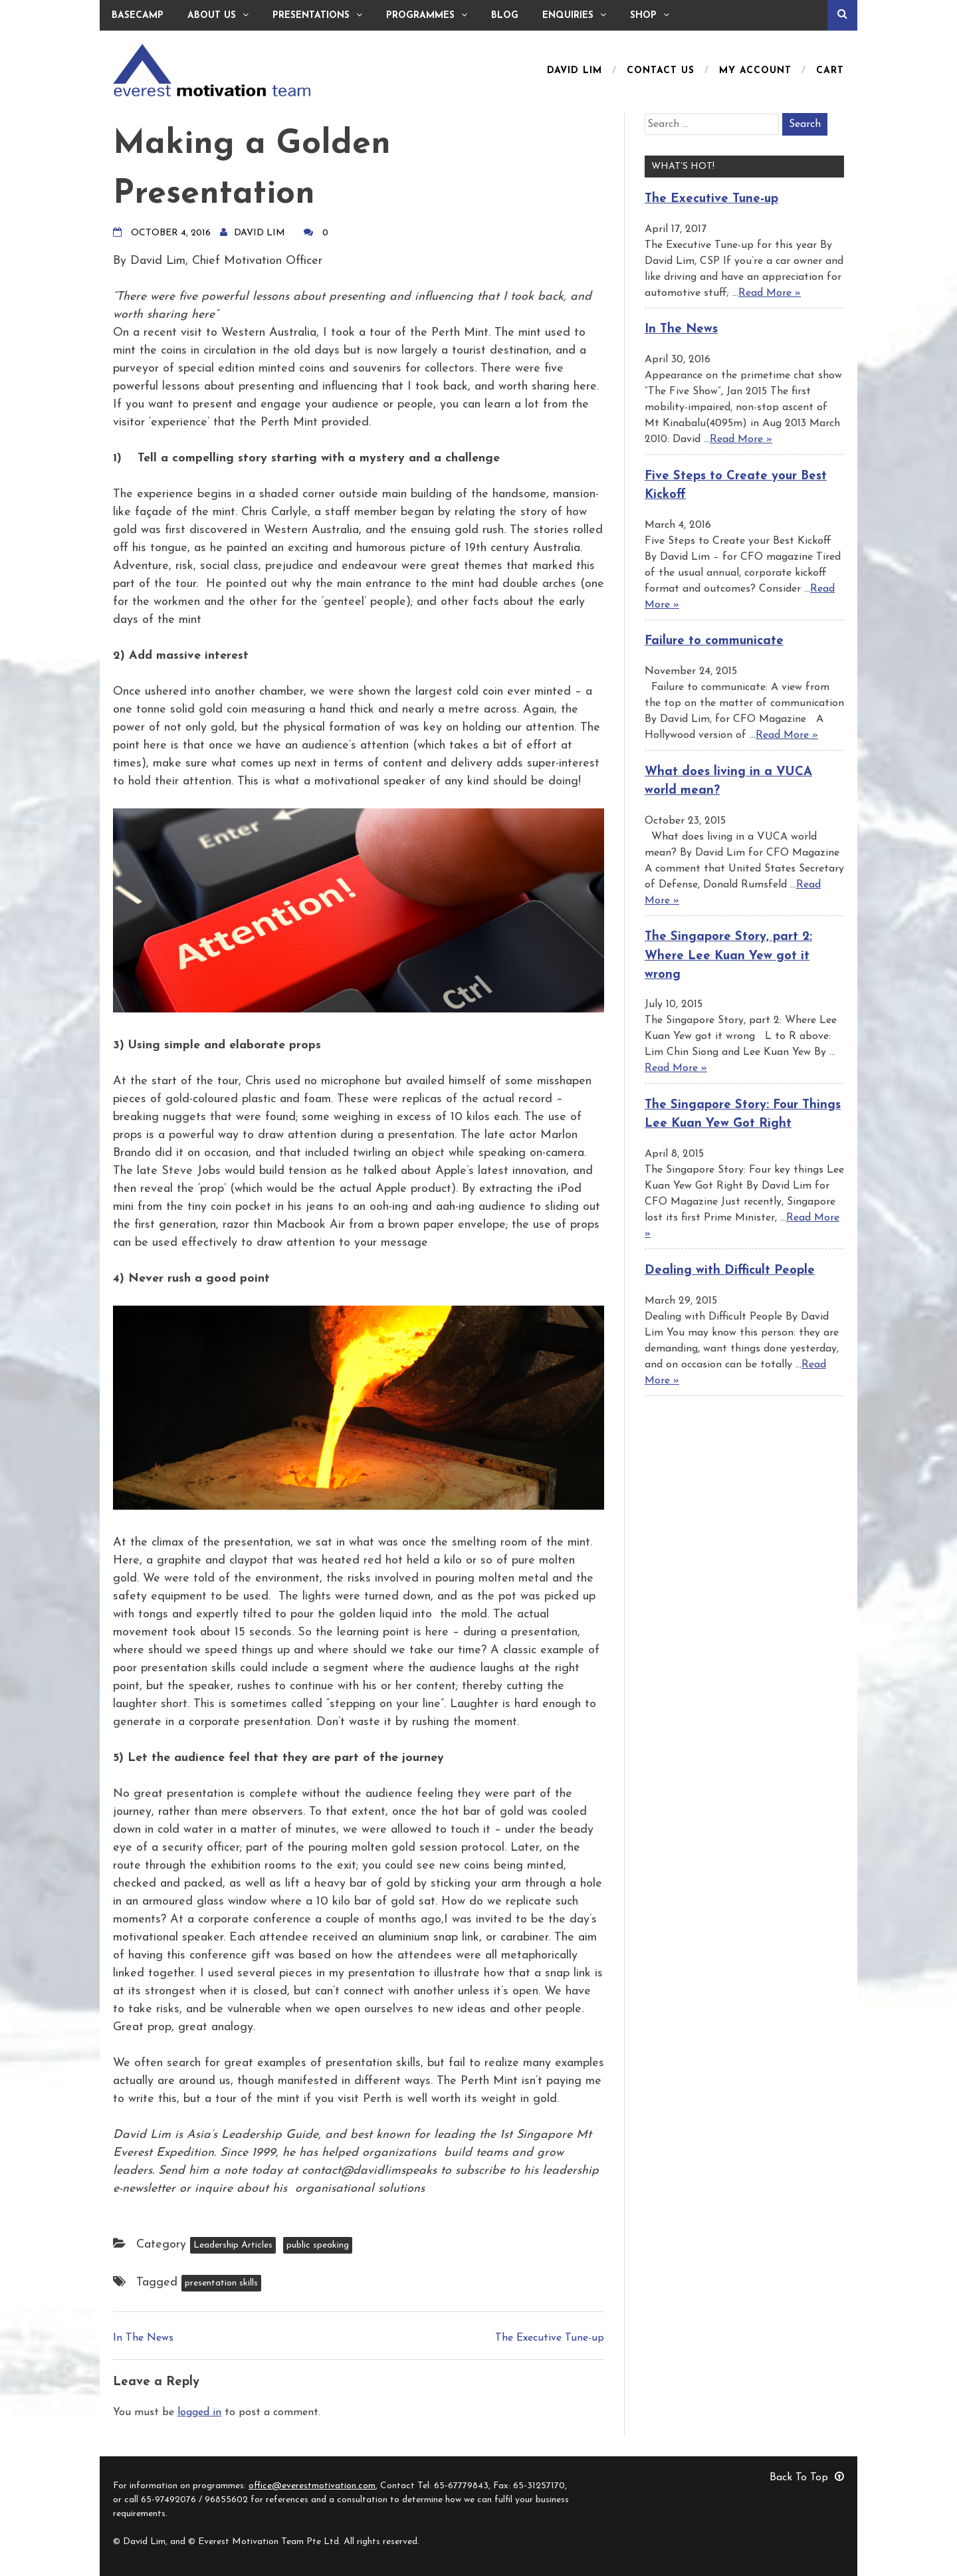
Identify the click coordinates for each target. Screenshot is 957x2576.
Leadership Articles (232, 2245)
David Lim (574, 71)
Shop (649, 15)
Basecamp (137, 16)
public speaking (317, 2245)
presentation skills (221, 2283)
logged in (199, 2412)
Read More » (769, 293)
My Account (755, 71)
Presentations (317, 15)
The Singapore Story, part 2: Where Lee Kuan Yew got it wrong (728, 956)
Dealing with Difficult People (730, 1270)
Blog (504, 16)
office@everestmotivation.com (312, 2486)
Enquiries (574, 15)
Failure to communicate (714, 641)
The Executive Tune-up (549, 2338)
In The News (143, 2338)
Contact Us (660, 71)
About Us (218, 15)
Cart (830, 71)
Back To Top (807, 2477)
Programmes (426, 15)
